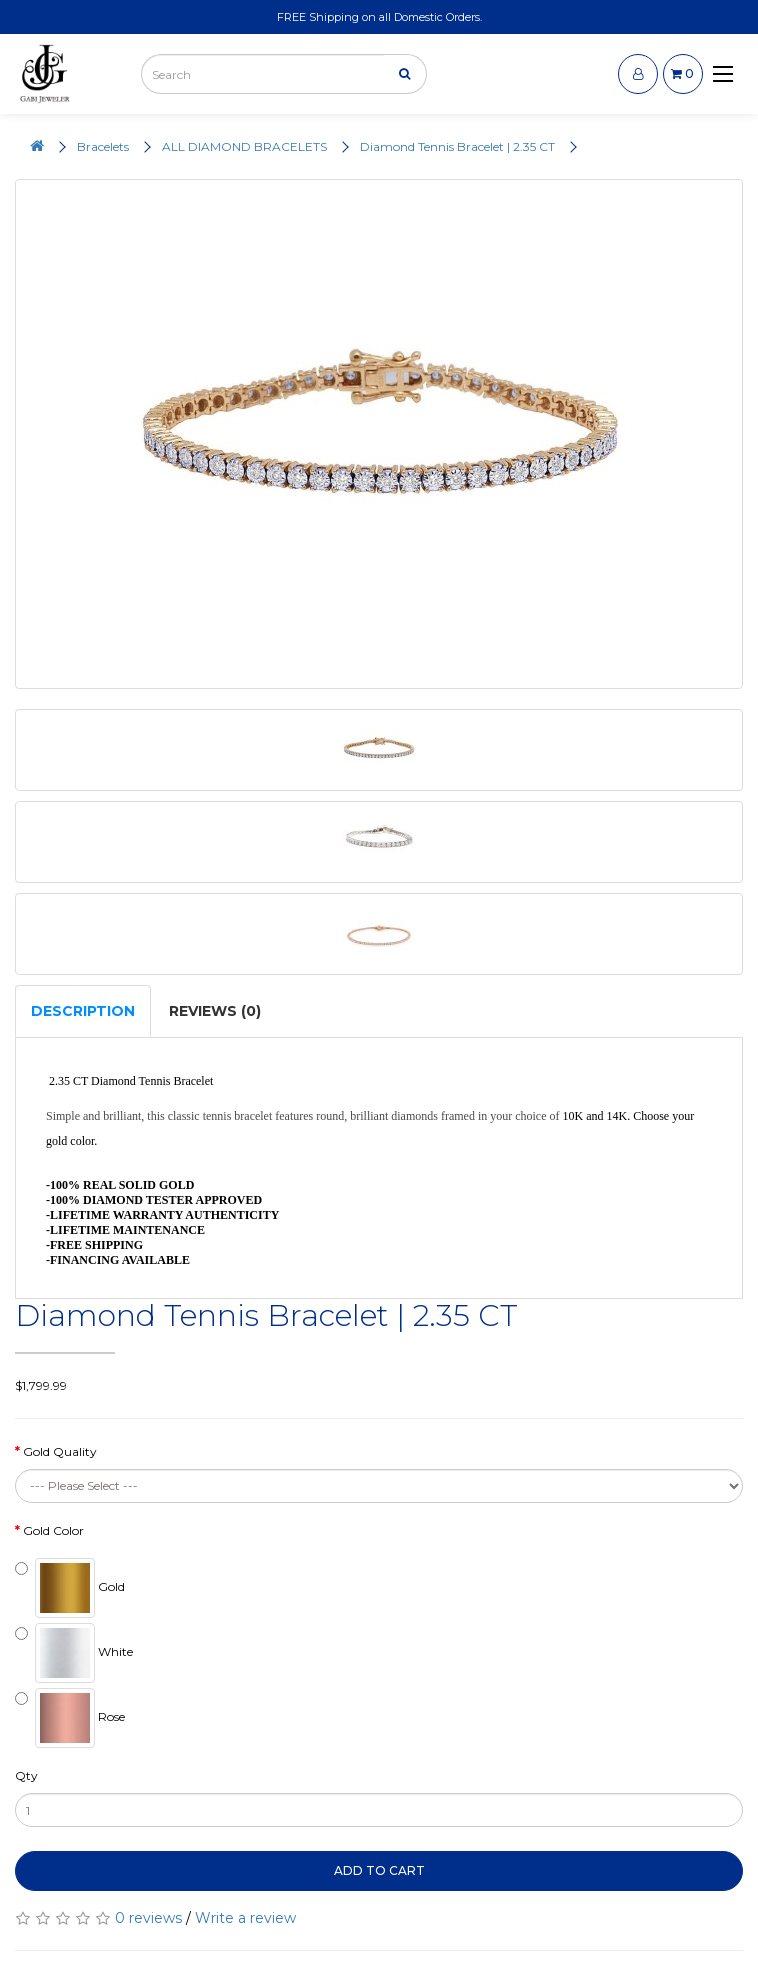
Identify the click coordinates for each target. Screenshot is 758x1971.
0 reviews (148, 1918)
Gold (70, 1588)
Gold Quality (60, 1451)
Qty (26, 1775)
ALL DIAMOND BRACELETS (244, 146)
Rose (70, 1718)
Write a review (245, 1918)
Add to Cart (379, 1870)
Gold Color (53, 1530)
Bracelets (103, 146)
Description (83, 1011)
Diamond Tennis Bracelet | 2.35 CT (457, 146)
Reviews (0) (215, 1011)
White (74, 1653)
